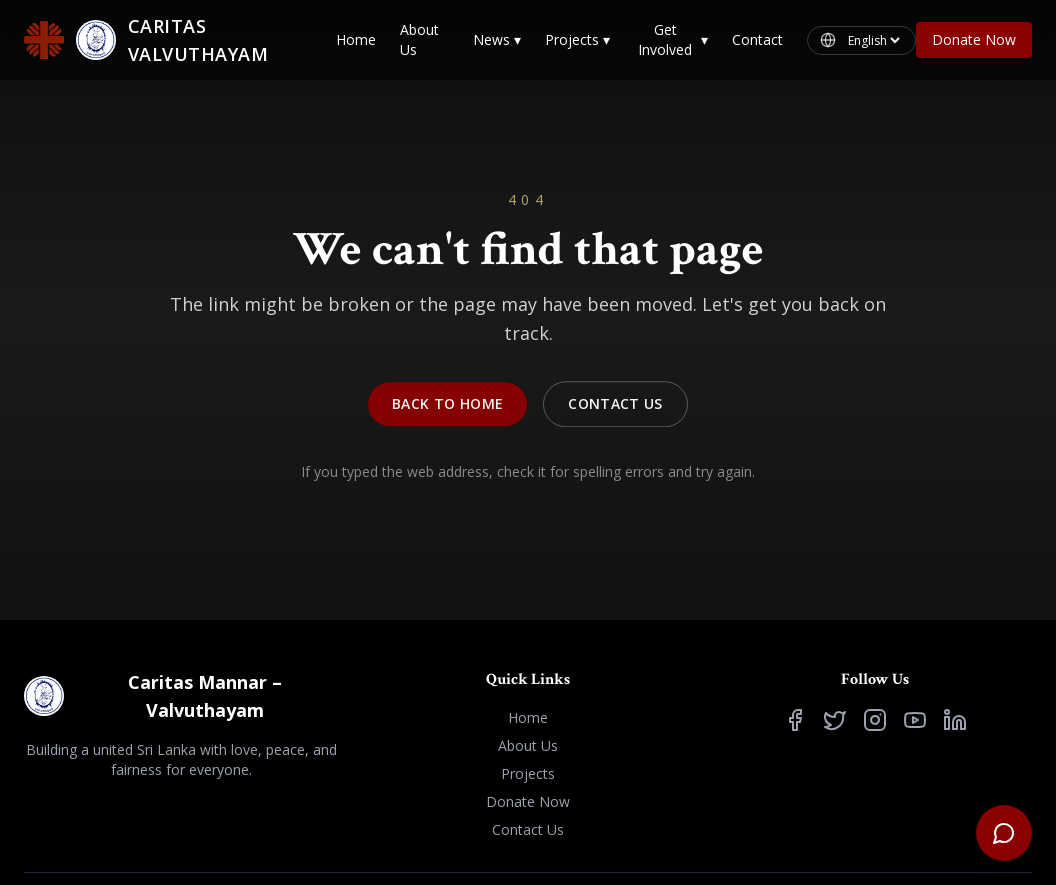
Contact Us (615, 407)
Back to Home (447, 407)
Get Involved (673, 39)
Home (356, 39)
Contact (757, 39)
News (497, 40)
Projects (577, 40)
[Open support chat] (1004, 833)
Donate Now (974, 39)
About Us (419, 39)
